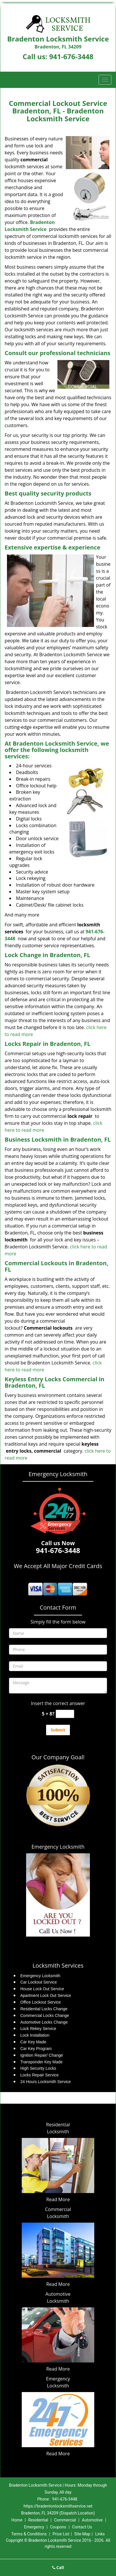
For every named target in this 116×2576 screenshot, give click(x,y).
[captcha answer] (65, 1714)
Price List (60, 2534)
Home (16, 2520)
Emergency (34, 2527)
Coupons (58, 2527)
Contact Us (82, 2527)
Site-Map (82, 2534)
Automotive (92, 2520)
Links (100, 2534)
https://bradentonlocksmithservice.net (57, 2506)
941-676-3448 (71, 56)
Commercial (65, 2520)
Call (58, 2567)
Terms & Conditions (29, 2534)
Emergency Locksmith (58, 1846)
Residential (38, 2520)
